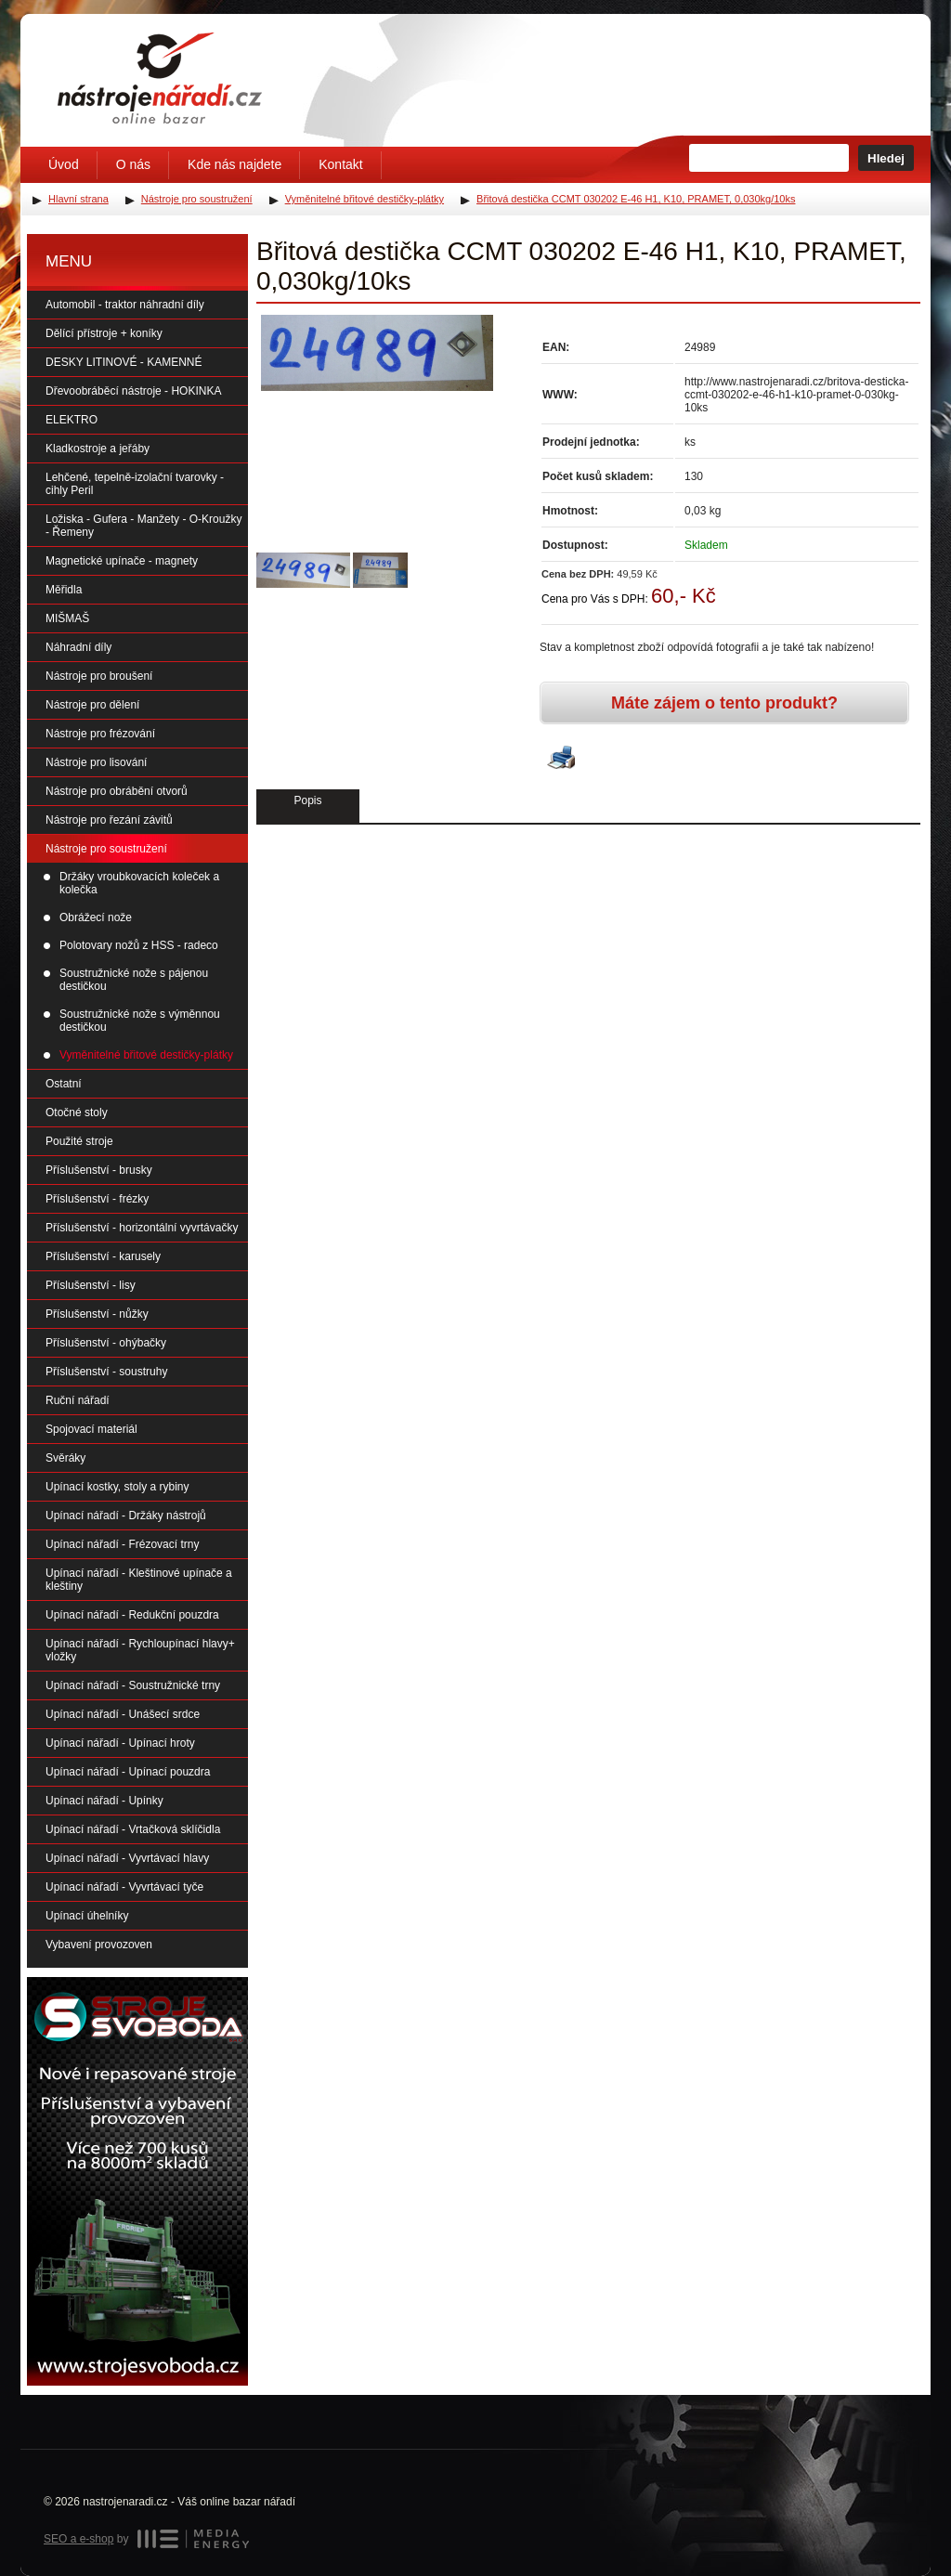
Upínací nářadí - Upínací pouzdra (128, 1771)
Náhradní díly (78, 647)
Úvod (63, 164)
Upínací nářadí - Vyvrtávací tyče (124, 1886)
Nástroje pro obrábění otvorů (117, 791)
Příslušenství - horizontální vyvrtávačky (142, 1227)
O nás (133, 164)
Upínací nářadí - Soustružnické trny (133, 1685)
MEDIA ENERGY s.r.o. (193, 2539)
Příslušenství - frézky (97, 1198)
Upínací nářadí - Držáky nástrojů (126, 1515)
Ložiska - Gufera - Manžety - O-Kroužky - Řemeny (143, 526)
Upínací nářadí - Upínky (104, 1800)
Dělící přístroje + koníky (104, 333)
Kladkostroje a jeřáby (98, 448)
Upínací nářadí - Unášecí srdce (123, 1714)
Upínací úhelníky (87, 1915)
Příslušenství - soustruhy (106, 1371)
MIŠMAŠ (67, 618)
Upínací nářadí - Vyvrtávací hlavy (127, 1858)
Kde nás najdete (234, 164)
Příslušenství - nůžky (97, 1314)
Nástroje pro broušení (99, 676)
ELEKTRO (72, 419)
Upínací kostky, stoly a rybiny (117, 1486)
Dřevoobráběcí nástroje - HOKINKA (133, 390)
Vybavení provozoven (99, 1944)
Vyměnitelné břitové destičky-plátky (146, 1054)
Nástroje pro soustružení (106, 848)
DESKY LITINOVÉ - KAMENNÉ (124, 362)
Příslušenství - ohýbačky (106, 1342)
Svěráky (65, 1457)
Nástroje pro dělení (92, 704)
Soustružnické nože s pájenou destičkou (133, 980)
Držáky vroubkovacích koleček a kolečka (139, 883)
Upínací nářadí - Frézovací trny (122, 1544)
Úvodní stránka (160, 78)
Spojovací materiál (91, 1429)
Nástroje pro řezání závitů (109, 819)
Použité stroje (79, 1141)
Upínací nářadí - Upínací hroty (120, 1743)
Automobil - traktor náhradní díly (125, 304)
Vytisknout (561, 759)
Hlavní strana (78, 198)
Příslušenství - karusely (103, 1256)
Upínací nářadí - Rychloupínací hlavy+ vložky (140, 1650)
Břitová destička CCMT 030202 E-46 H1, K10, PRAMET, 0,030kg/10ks (635, 198)
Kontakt (340, 164)
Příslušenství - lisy (91, 1285)
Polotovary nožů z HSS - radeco (138, 945)
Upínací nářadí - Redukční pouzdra (132, 1614)
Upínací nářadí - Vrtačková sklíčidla (133, 1829)
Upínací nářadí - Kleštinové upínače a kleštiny (139, 1580)
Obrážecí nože (95, 917)
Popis (307, 800)
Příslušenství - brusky (99, 1170)
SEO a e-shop (78, 2538)
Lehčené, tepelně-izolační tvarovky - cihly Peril (135, 484)
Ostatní (64, 1083)
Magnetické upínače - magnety (122, 560)
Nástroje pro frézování (100, 733)
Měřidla (64, 589)
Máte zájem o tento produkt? (724, 703)
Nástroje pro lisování (96, 762)
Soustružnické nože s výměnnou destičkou (139, 1021)
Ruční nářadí (78, 1400)
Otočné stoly (77, 1112)
